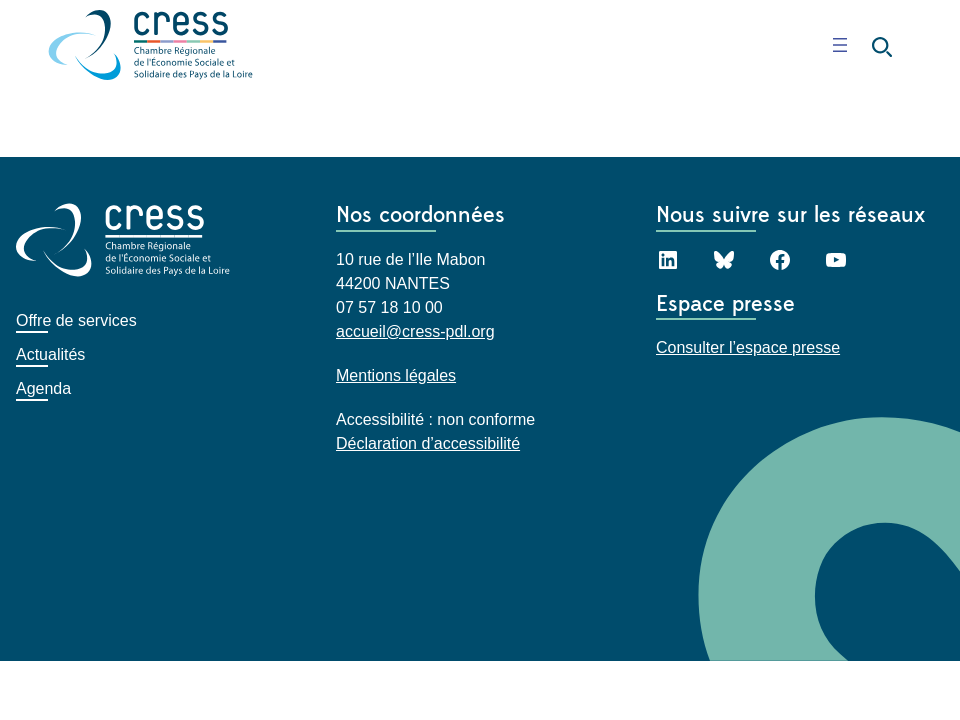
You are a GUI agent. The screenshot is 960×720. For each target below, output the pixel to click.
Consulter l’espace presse (748, 347)
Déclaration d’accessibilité (428, 442)
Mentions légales (396, 374)
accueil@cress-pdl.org (415, 330)
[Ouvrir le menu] (840, 45)
